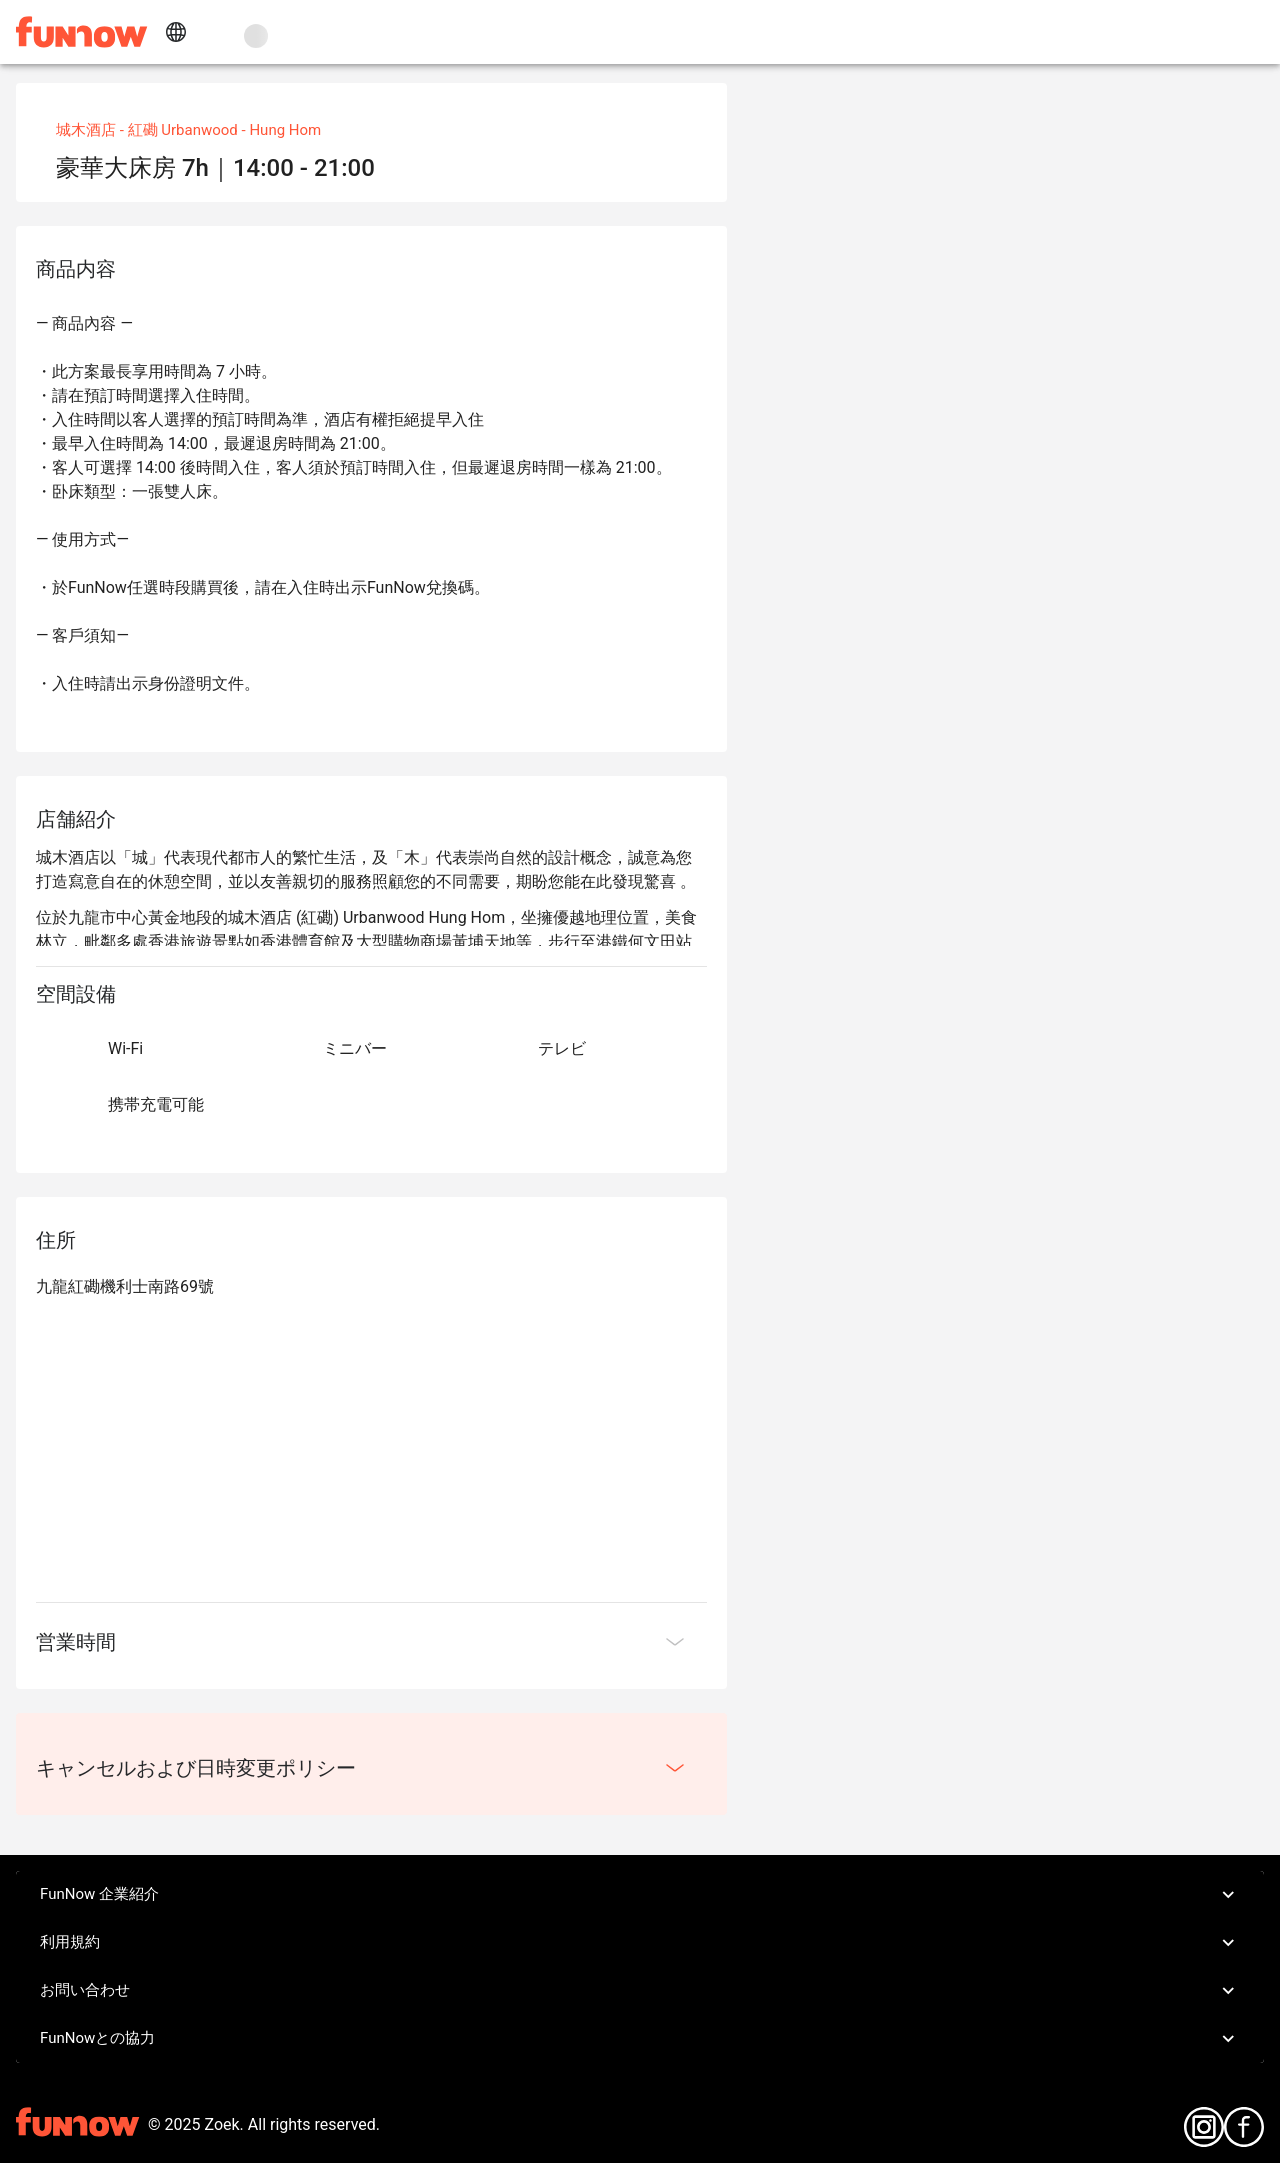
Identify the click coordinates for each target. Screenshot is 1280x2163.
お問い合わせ (640, 1991)
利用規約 (640, 1943)
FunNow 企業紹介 (640, 1895)
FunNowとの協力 (640, 2039)
